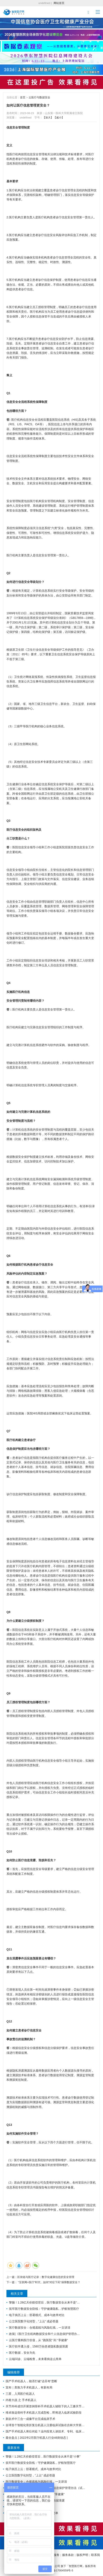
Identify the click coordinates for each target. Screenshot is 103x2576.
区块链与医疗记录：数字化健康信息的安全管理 (45, 2277)
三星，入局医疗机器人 (20, 2393)
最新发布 (13, 2447)
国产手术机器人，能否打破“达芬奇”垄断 (31, 2381)
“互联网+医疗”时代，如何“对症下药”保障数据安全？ (48, 2282)
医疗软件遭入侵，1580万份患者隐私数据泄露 (38, 2346)
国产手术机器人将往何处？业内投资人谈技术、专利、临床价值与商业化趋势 (45, 2431)
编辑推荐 (13, 2372)
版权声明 (82, 2555)
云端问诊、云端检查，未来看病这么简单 (35, 2359)
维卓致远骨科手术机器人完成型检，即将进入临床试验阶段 (44, 2412)
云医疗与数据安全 (39, 97)
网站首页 (59, 3)
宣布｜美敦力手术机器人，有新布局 (29, 2387)
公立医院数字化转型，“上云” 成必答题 (33, 2321)
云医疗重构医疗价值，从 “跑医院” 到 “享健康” (38, 2340)
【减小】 (58, 117)
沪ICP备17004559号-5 (59, 2570)
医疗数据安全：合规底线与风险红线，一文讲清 (39, 2327)
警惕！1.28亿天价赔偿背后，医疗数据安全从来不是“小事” (45, 2302)
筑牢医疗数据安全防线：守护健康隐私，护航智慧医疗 (44, 2308)
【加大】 (48, 117)
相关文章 (17, 2293)
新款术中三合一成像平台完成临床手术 (30, 2418)
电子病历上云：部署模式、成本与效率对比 (36, 2315)
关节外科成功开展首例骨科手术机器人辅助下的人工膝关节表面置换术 (45, 2406)
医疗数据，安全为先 (22, 2352)
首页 (22, 97)
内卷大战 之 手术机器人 (21, 2400)
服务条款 (68, 2555)
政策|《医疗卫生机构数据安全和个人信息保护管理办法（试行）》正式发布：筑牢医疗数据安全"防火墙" (45, 2334)
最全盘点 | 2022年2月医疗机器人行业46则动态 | (37, 2437)
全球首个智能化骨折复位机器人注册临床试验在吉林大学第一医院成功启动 (45, 2425)
